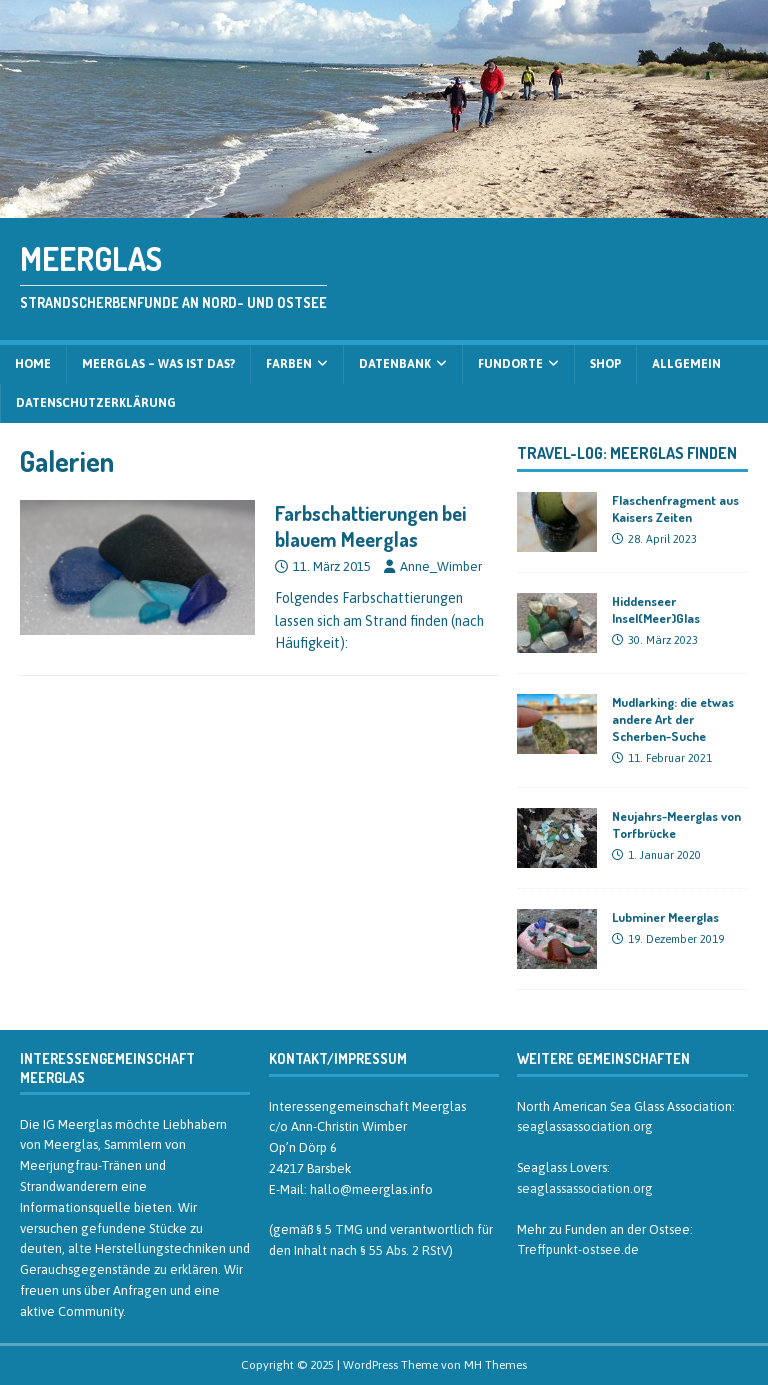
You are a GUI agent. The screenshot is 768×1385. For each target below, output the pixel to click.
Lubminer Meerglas (665, 917)
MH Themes (495, 1365)
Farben (289, 364)
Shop (605, 364)
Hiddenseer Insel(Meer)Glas (656, 609)
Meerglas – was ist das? (158, 364)
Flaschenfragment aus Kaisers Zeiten (675, 508)
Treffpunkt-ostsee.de (578, 1249)
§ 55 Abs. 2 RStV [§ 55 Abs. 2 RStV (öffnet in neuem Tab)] (404, 1250)
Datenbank (395, 364)
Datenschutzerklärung (96, 403)
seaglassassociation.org (585, 1126)
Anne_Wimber (441, 566)
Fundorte (510, 364)
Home (33, 364)
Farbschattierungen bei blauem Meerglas (370, 526)
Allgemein (686, 364)
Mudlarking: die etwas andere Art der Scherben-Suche (673, 719)
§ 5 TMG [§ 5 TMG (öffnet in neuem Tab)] (339, 1229)
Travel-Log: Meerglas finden (627, 453)
